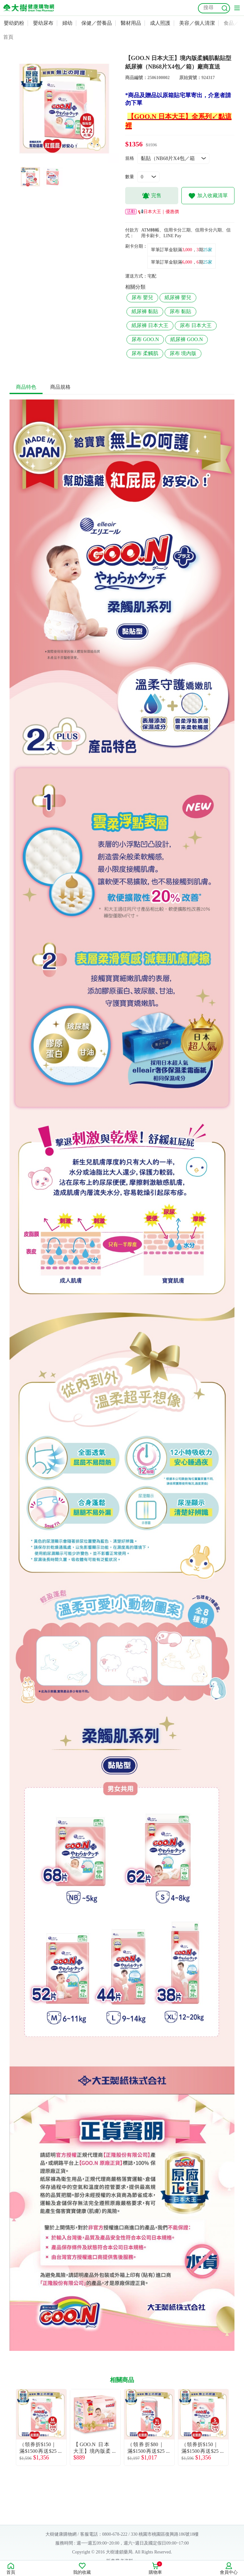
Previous (9, 2427)
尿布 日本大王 (196, 325)
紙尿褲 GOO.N (186, 339)
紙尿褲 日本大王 (150, 325)
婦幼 (67, 23)
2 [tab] (69, 160)
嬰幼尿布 (43, 23)
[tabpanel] (64, 108)
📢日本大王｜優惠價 (152, 211)
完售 (151, 196)
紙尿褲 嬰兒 (178, 297)
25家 (207, 249)
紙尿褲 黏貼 (145, 311)
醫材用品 (131, 23)
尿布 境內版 (183, 353)
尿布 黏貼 (180, 311)
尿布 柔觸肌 (145, 353)
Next (234, 2427)
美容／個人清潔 (197, 23)
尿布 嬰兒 (142, 297)
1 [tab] (59, 160)
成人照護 (160, 23)
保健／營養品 (96, 23)
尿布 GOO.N (145, 339)
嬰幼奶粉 (14, 23)
